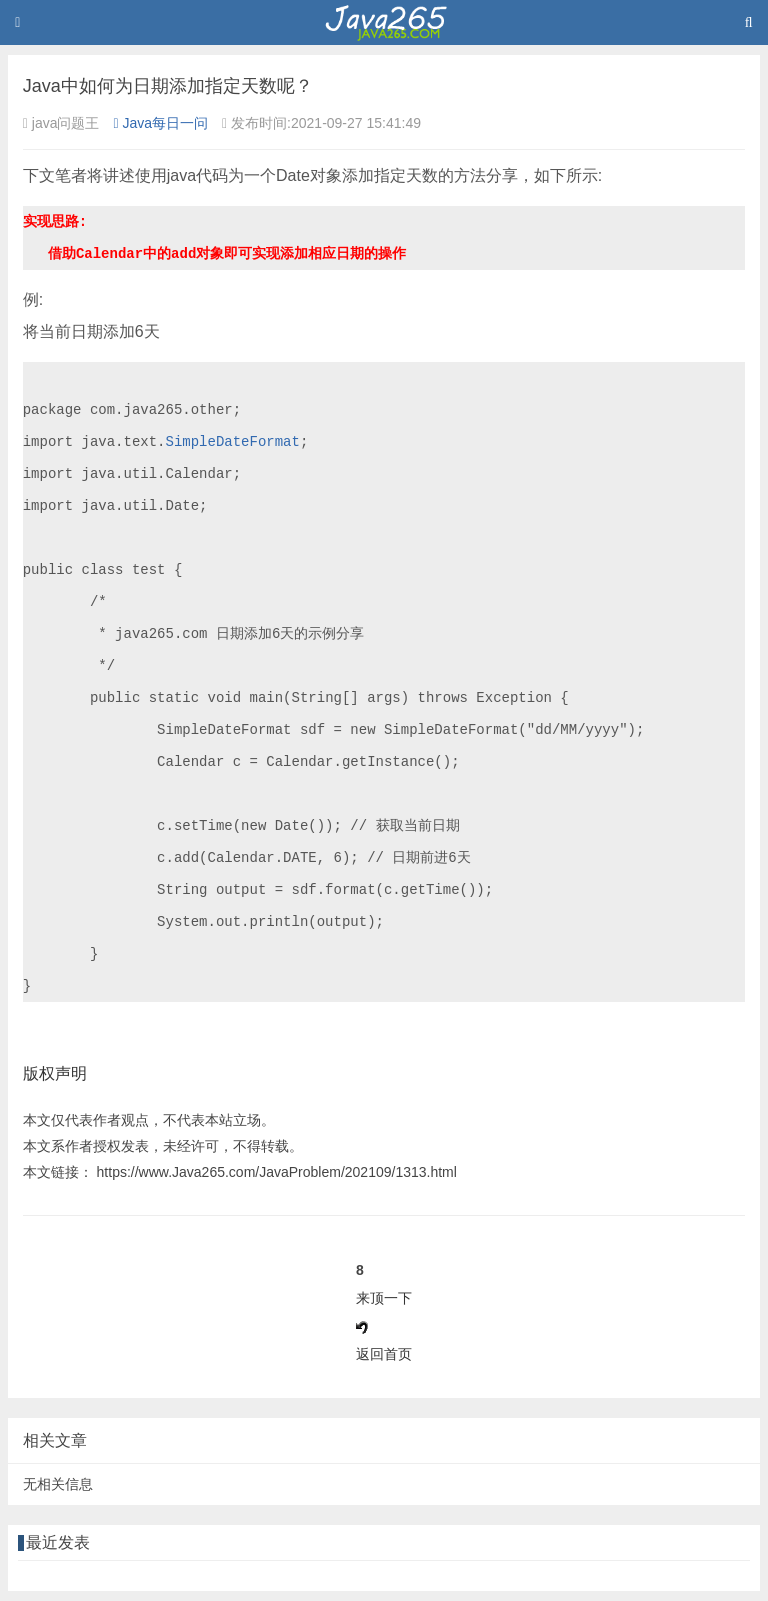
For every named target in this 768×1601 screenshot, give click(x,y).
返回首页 (384, 1354)
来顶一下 (384, 1298)
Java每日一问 (160, 123)
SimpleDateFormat (232, 441)
